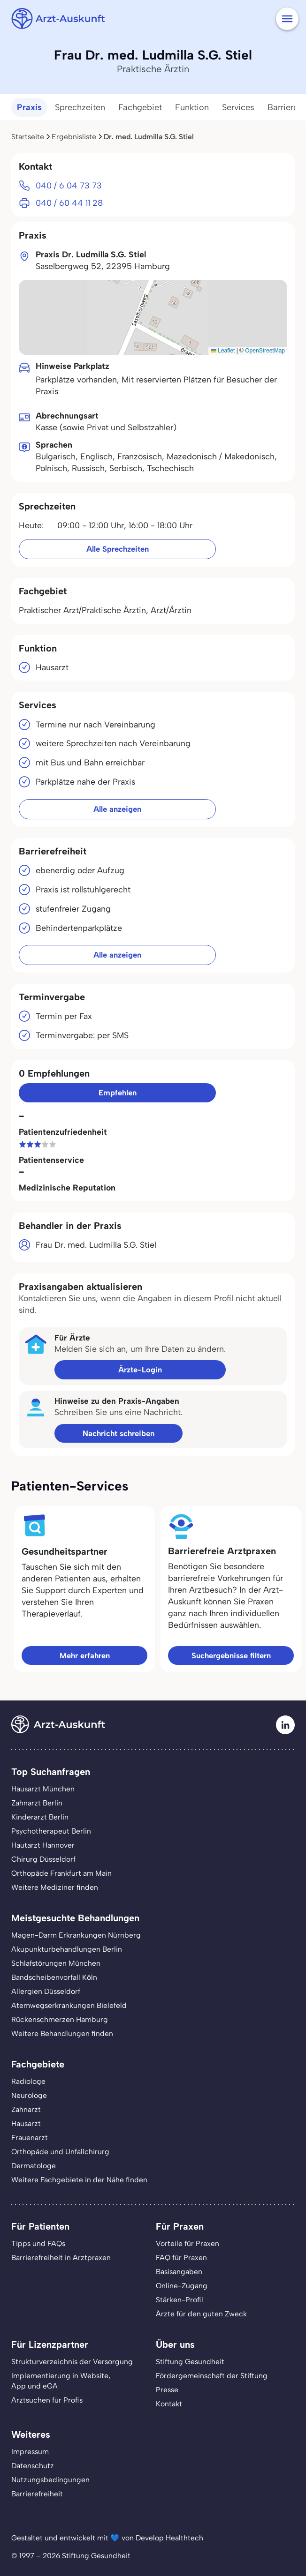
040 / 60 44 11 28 (69, 203)
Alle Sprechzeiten (117, 549)
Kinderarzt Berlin (40, 1816)
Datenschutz (32, 2465)
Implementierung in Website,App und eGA (60, 2380)
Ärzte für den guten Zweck (201, 2313)
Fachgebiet (140, 107)
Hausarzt (26, 2123)
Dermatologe (33, 2165)
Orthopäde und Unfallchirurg (60, 2151)
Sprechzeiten (80, 107)
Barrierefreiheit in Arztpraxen (61, 2257)
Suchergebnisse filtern (231, 1655)
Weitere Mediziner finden (54, 1887)
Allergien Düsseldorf (45, 1991)
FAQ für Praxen (181, 2257)
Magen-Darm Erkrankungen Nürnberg (76, 1935)
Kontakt (169, 2403)
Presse (167, 2389)
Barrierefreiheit (37, 2493)
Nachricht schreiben (118, 1433)
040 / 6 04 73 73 (69, 185)
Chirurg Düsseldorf (43, 1859)
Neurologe (29, 2095)
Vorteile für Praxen (187, 2243)
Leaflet (223, 350)
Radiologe (28, 2081)
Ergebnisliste (74, 136)
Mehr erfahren (85, 1655)
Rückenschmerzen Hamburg (59, 2019)
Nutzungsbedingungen (50, 2479)
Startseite (27, 136)
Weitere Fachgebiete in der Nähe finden (79, 2179)
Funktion (192, 107)
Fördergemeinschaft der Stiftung (212, 2375)
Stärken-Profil (179, 2299)
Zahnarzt (26, 2109)
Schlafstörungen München (55, 1963)
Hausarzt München (43, 1788)
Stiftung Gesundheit (190, 2361)
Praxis (29, 107)
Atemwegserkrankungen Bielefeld (69, 2005)
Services (238, 107)
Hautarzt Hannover (43, 1845)
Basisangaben (179, 2271)
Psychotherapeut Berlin (51, 1831)
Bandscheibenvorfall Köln (54, 1977)
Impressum (30, 2451)
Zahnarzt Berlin (36, 1802)
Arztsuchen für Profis (47, 2400)
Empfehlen (118, 1092)
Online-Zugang (181, 2285)
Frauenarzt (29, 2137)
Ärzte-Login (140, 1369)
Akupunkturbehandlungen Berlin (66, 1949)
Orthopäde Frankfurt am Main (61, 1873)
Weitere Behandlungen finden (62, 2033)
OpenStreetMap (265, 350)
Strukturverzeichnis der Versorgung (72, 2361)
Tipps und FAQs (38, 2243)
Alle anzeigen (117, 809)
